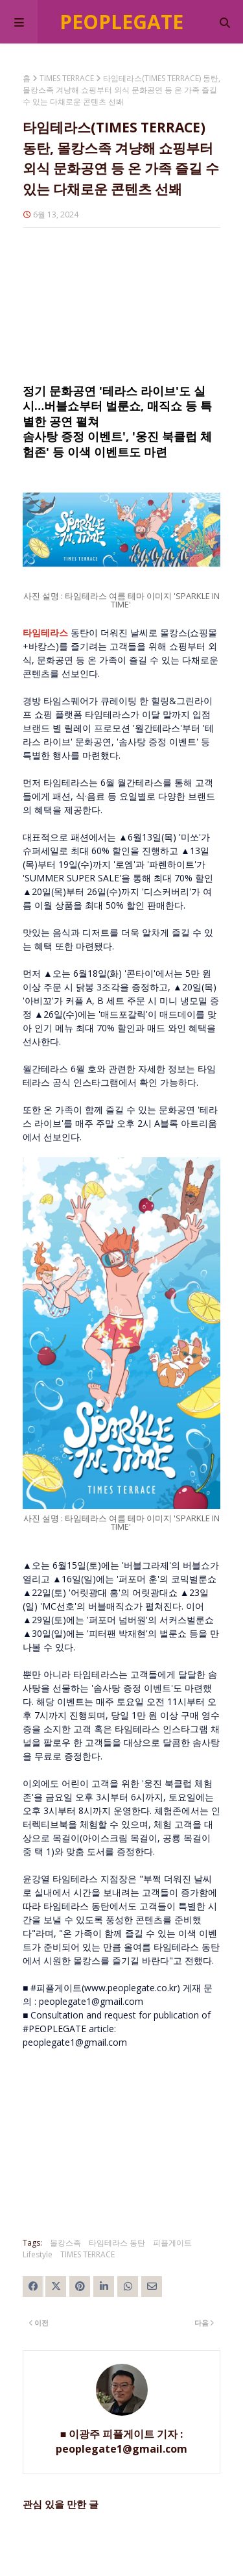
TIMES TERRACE (67, 78)
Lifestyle (37, 2254)
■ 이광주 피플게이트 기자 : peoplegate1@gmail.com (121, 2441)
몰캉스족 (65, 2242)
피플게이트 (172, 2242)
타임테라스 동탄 (117, 2242)
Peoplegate (121, 21)
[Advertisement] (121, 306)
